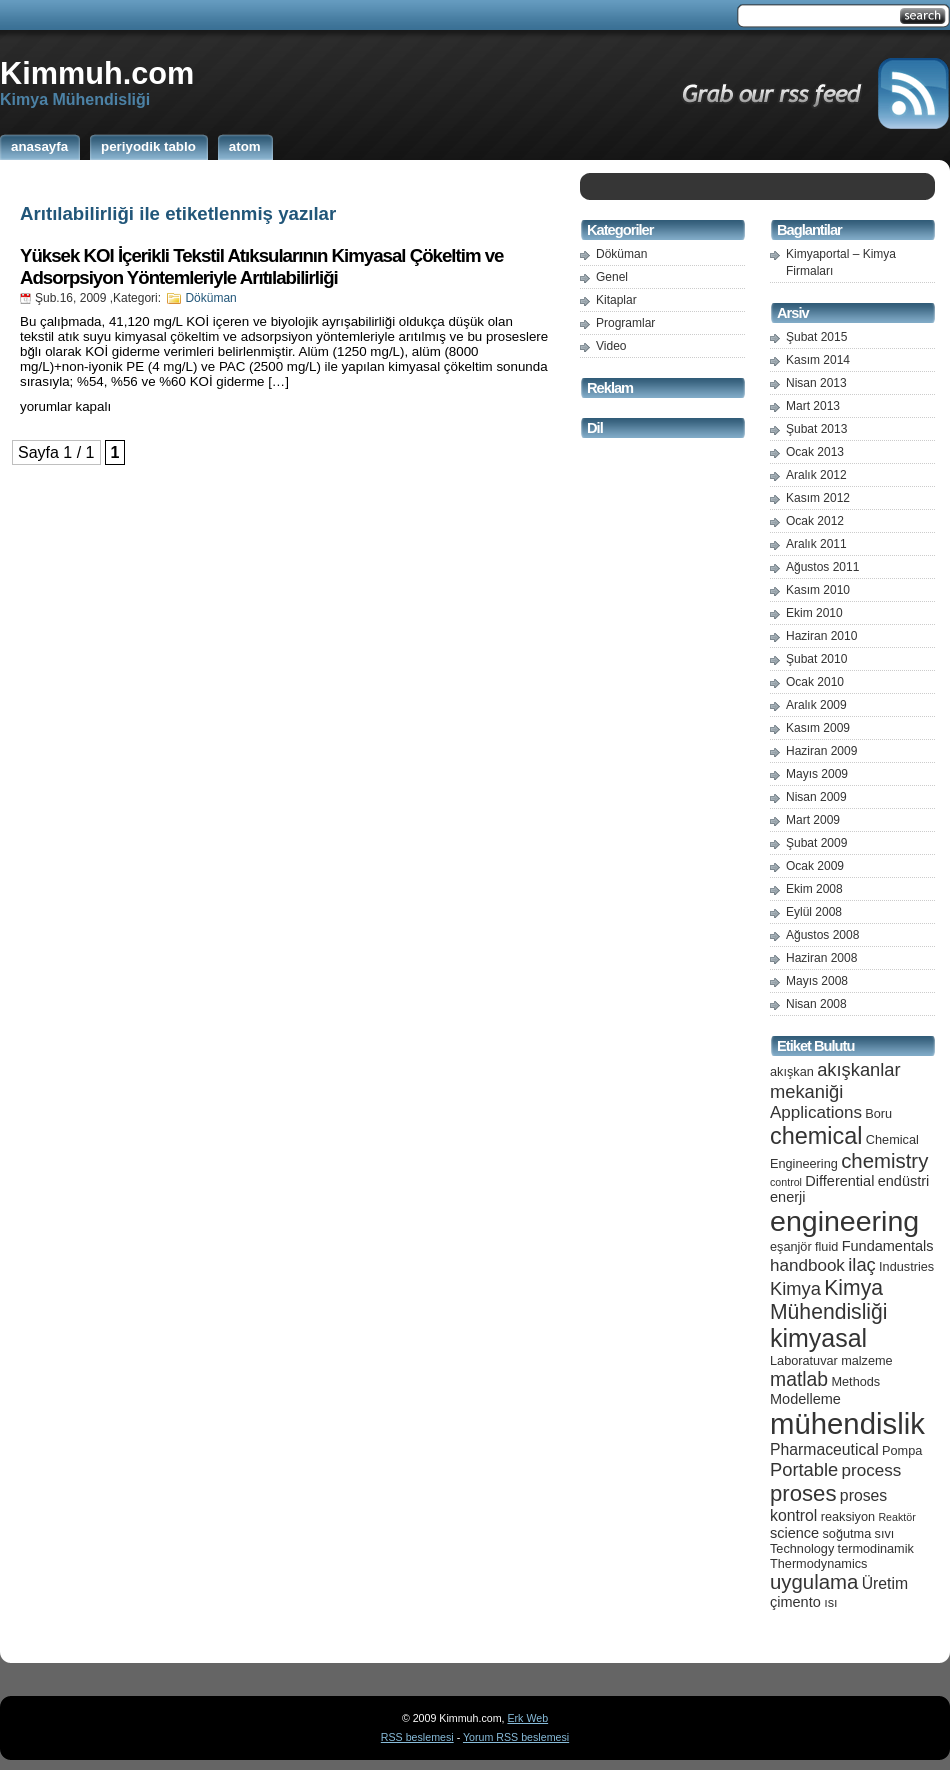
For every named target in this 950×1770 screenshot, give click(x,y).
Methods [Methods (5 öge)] (855, 1381)
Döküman (210, 298)
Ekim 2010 (814, 613)
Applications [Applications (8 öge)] (816, 1112)
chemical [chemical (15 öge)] (816, 1136)
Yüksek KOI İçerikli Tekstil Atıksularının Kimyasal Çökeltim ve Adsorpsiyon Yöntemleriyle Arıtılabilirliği (261, 266)
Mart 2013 (813, 406)
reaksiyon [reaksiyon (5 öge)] (848, 1516)
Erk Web (527, 1718)
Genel (612, 277)
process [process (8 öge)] (872, 1470)
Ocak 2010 (815, 682)
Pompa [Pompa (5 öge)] (902, 1450)
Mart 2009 (813, 820)
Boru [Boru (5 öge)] (878, 1113)
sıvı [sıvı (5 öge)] (885, 1533)
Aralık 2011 (816, 544)
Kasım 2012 (818, 498)
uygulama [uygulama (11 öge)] (814, 1582)
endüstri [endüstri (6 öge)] (904, 1181)
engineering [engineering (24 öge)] (844, 1221)
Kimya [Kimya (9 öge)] (795, 1288)
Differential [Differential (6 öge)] (839, 1181)
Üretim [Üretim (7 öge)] (885, 1583)
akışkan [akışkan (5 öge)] (792, 1071)
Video (611, 346)
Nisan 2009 (816, 797)
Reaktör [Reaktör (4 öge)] (896, 1517)
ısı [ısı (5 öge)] (830, 1602)
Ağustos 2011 (822, 567)
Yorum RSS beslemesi (516, 1737)
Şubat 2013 (816, 429)
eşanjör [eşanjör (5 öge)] (791, 1246)
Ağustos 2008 (822, 935)
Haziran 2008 (821, 958)
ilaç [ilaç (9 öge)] (862, 1264)
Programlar (625, 323)
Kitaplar (616, 300)
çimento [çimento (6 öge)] (795, 1602)
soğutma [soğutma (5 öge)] (847, 1533)
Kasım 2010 (818, 590)
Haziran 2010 (821, 636)
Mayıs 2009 (817, 774)
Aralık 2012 (816, 475)
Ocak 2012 (815, 521)
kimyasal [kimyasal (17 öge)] (818, 1338)
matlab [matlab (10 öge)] (799, 1379)
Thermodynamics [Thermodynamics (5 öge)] (818, 1563)
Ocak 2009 (815, 866)
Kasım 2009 (818, 728)
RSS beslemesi (417, 1737)
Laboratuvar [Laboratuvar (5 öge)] (804, 1360)
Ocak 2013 (815, 452)
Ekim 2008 (814, 889)
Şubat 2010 (816, 659)
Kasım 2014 (818, 360)
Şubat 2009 (816, 843)
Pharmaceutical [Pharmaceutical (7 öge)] (824, 1449)
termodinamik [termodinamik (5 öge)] (876, 1548)
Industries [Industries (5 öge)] (906, 1266)
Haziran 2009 (821, 751)
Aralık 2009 (816, 705)
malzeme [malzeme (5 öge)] (867, 1360)
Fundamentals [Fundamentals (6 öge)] (888, 1246)
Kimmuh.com (97, 73)
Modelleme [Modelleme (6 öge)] (805, 1399)
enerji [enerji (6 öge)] (787, 1197)
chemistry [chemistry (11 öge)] (884, 1161)
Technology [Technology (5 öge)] (802, 1548)
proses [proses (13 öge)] (803, 1493)
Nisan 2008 (816, 1004)
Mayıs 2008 (817, 981)
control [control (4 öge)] (786, 1182)
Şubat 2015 (816, 337)
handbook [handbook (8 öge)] (807, 1265)
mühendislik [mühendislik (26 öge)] (847, 1423)
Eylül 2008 (814, 912)
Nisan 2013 (816, 383)
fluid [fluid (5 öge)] (826, 1246)
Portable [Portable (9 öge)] (804, 1469)
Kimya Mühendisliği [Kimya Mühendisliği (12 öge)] (829, 1299)
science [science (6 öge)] (794, 1533)
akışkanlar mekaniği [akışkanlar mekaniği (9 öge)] (835, 1080)
